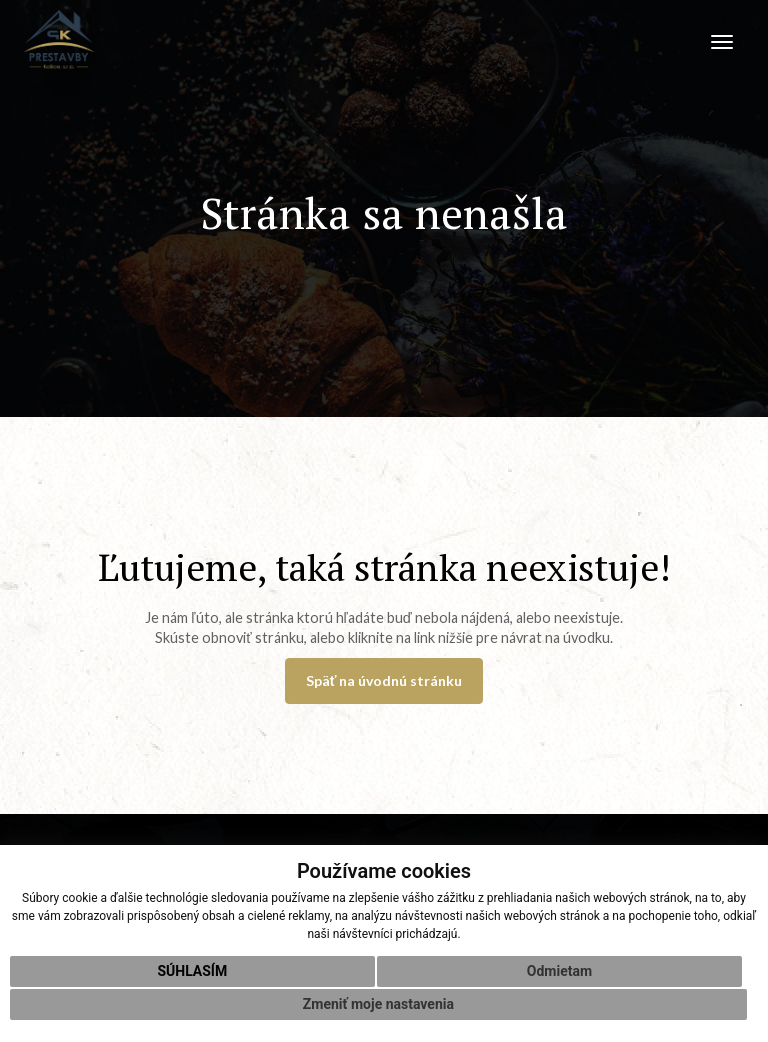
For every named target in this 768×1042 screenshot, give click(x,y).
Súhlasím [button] (192, 971)
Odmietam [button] (559, 971)
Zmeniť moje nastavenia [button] (378, 1004)
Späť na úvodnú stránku (384, 680)
